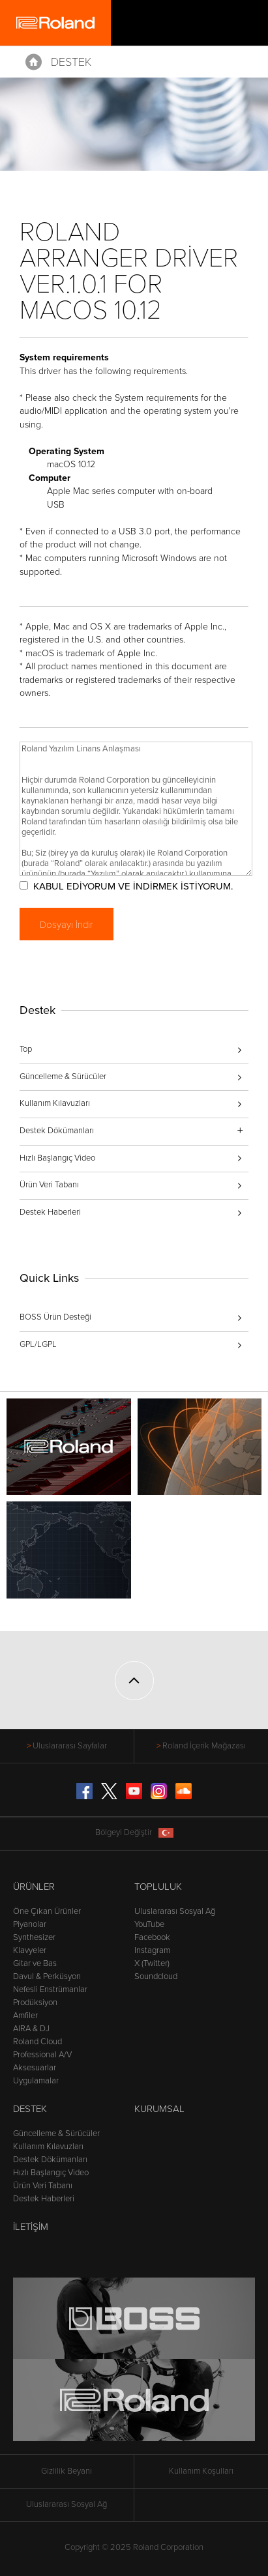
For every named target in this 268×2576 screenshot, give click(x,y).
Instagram (152, 1950)
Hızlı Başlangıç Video (57, 1158)
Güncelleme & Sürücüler (63, 1076)
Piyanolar (29, 1924)
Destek (71, 62)
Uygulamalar (36, 2081)
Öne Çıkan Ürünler (47, 1911)
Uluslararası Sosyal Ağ (174, 1911)
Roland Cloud (37, 2041)
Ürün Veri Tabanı (49, 1184)
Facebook (152, 1937)
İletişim (30, 2227)
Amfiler (25, 2015)
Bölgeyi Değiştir (134, 1832)
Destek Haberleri (50, 1212)
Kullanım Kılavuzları (55, 1103)
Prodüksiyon (35, 2002)
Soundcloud (155, 1976)
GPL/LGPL (38, 1344)
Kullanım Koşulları (201, 2471)
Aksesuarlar (34, 2067)
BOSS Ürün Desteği (55, 1317)
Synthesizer (34, 1937)
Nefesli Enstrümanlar (50, 1989)
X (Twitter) (152, 1963)
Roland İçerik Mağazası (204, 1746)
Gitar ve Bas (35, 1963)
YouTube (149, 1924)
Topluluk (158, 1886)
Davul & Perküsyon (47, 1976)
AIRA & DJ (31, 2028)
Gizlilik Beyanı (66, 2471)
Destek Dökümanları (50, 2159)
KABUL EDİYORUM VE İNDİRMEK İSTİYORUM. (133, 886)
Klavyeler (29, 1950)
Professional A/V (42, 2054)
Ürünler (34, 1886)
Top (26, 1049)
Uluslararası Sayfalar (70, 1746)
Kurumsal (159, 2109)
